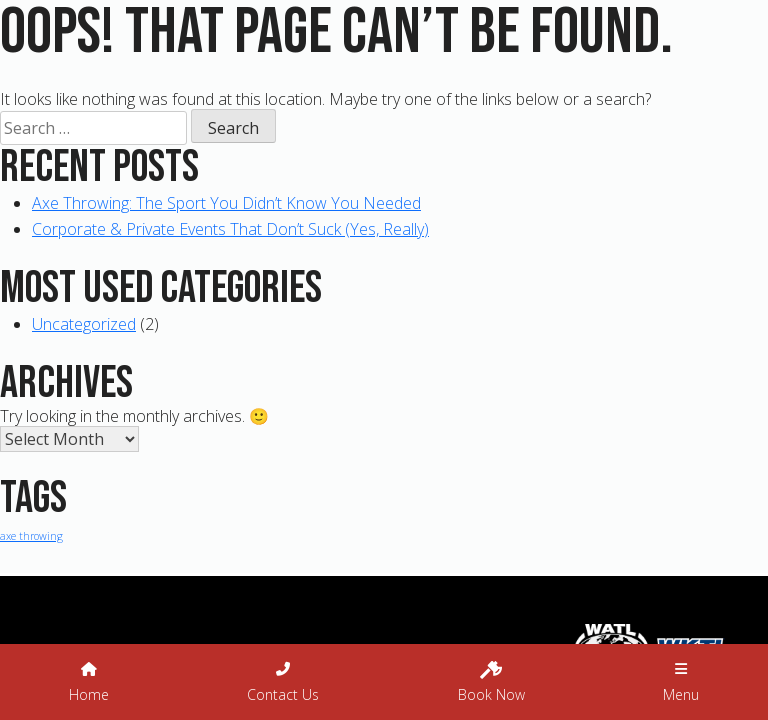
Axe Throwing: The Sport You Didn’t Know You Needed (226, 203)
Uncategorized (84, 324)
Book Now (491, 680)
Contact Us (283, 683)
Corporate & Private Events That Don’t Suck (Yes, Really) (230, 229)
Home (89, 683)
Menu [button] (681, 683)
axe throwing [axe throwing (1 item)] (31, 536)
